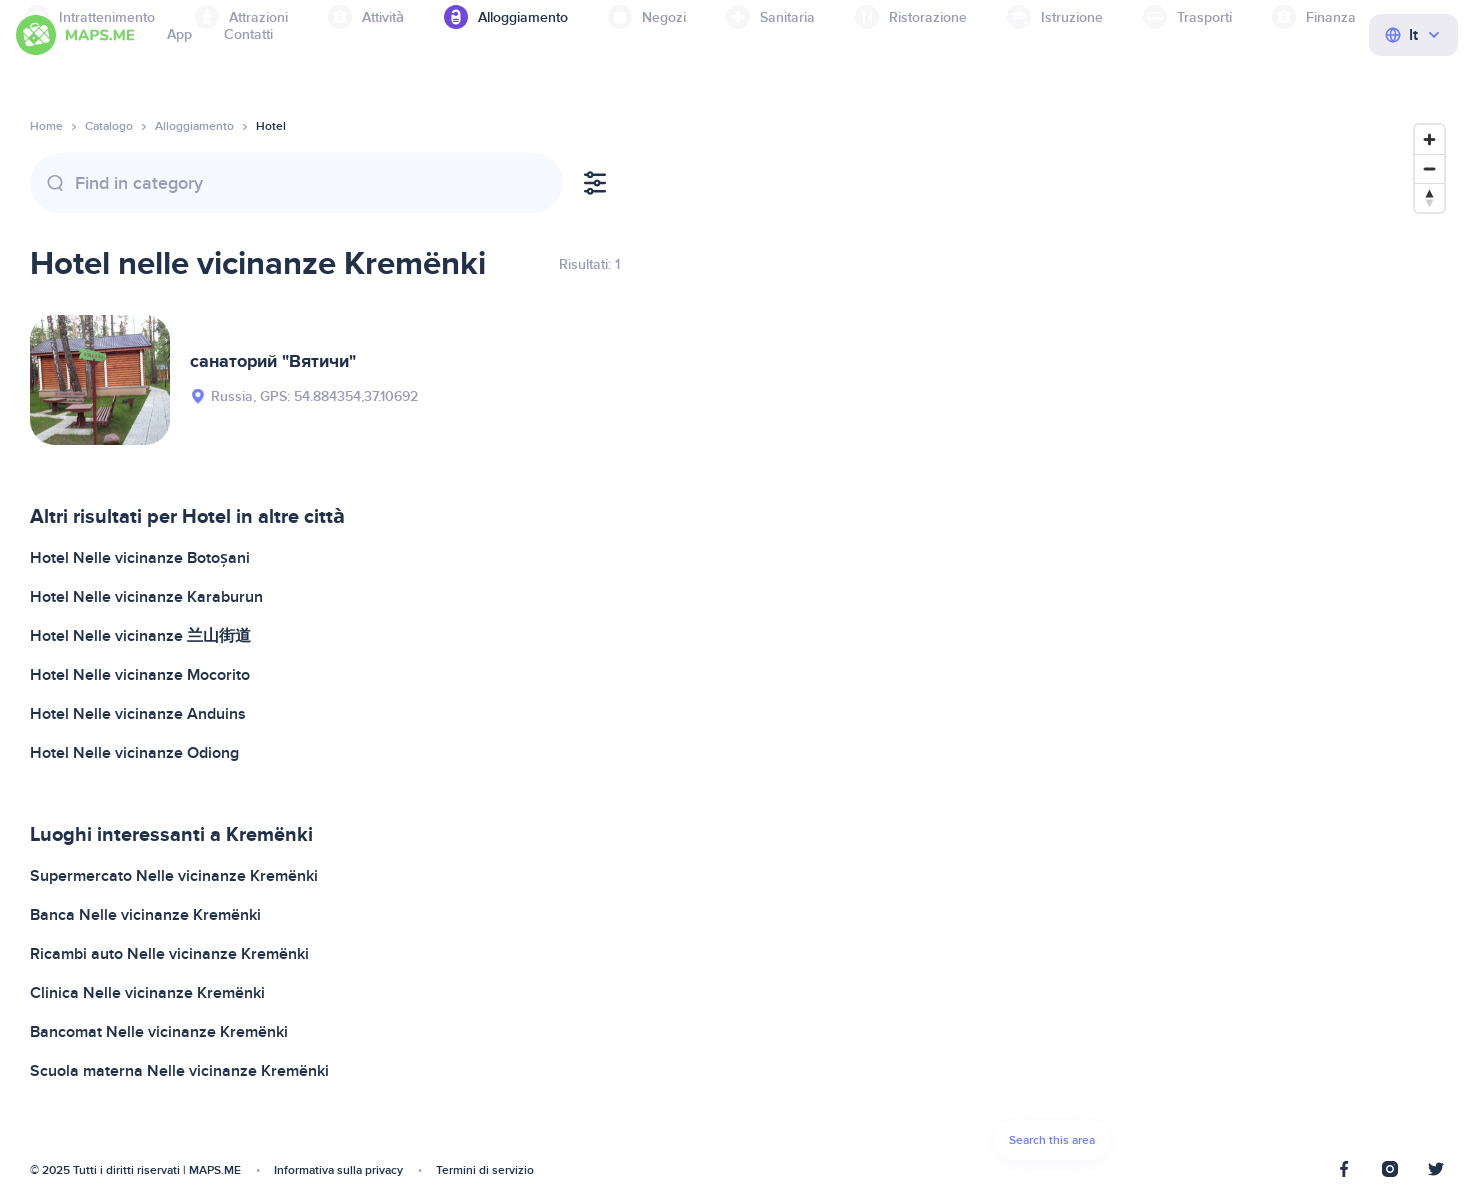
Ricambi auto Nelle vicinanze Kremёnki (169, 954)
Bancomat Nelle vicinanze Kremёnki (159, 1032)
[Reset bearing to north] (1429, 197)
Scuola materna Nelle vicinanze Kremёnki (179, 1071)
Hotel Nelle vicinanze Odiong (134, 753)
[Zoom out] (1429, 168)
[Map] (1052, 647)
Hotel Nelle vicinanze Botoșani (140, 558)
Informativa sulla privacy (338, 1170)
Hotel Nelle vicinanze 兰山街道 (140, 636)
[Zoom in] (1429, 139)
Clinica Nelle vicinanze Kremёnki (147, 993)
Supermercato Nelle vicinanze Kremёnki (174, 876)
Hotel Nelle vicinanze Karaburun (146, 597)
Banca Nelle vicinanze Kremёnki (145, 915)
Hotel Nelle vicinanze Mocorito (140, 675)
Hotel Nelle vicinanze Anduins (138, 714)
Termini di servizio (485, 1170)
